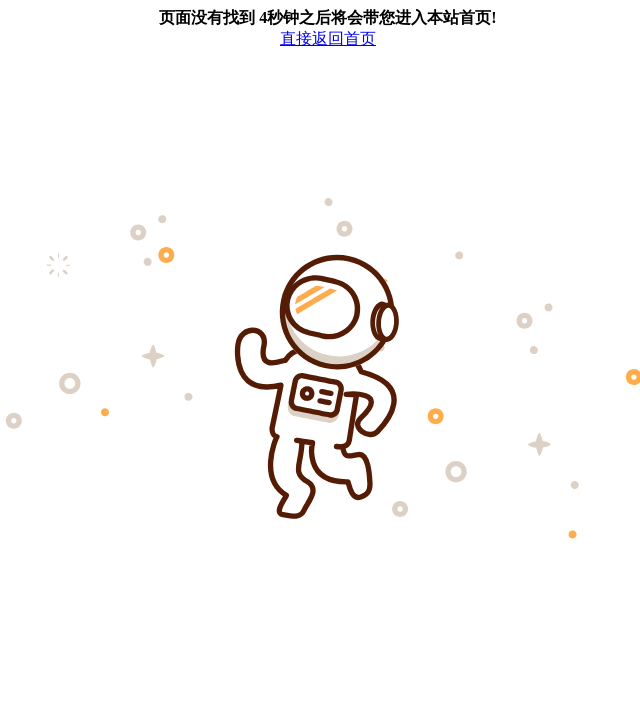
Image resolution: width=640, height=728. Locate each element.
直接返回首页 (328, 38)
